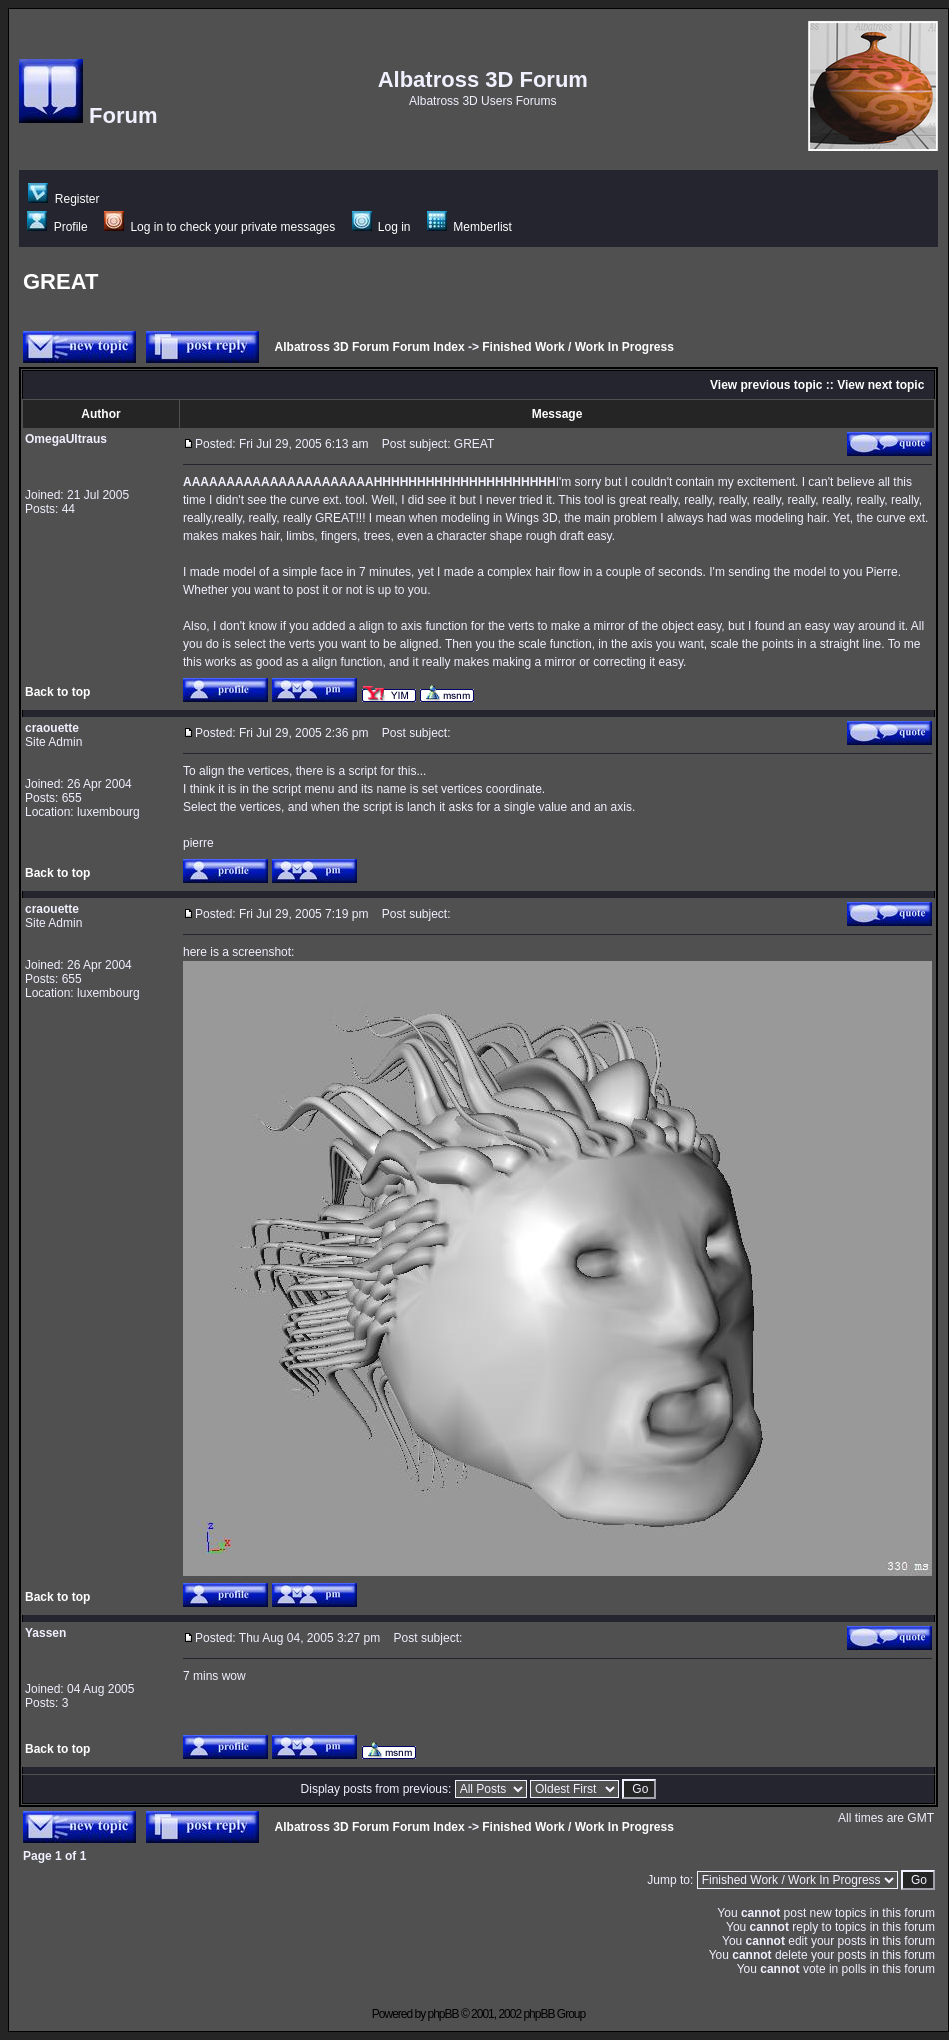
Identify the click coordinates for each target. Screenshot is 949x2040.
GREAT (60, 281)
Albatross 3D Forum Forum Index (370, 347)
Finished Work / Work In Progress (578, 347)
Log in (381, 227)
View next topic (880, 385)
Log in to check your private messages (219, 227)
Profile (57, 227)
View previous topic (766, 385)
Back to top (57, 692)
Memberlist (469, 227)
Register (63, 199)
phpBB (443, 2014)
